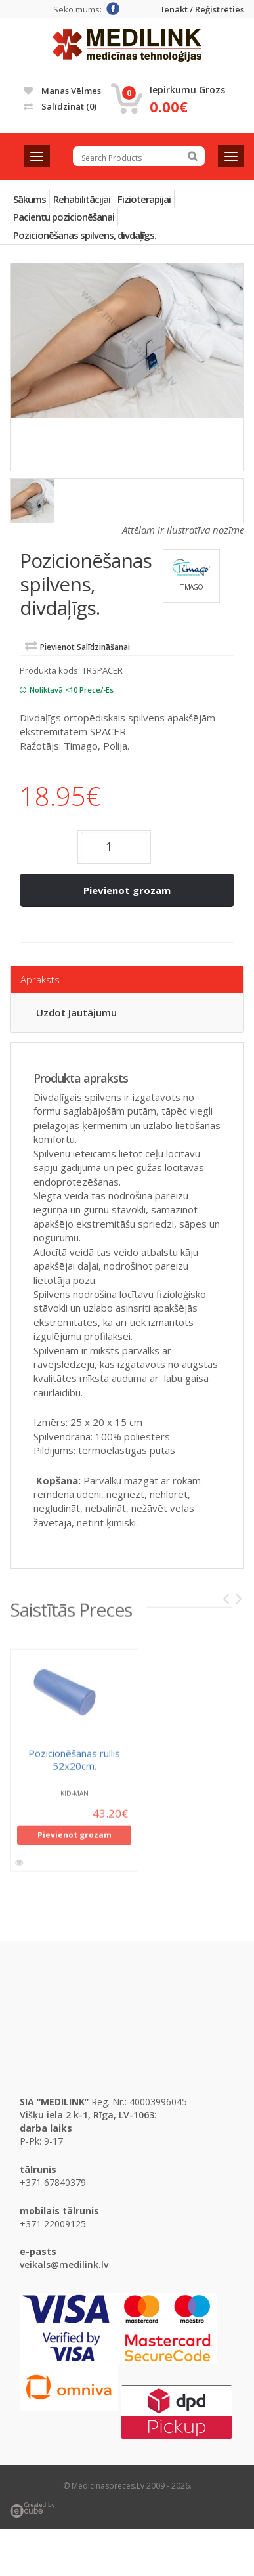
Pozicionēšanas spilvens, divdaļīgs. (84, 235)
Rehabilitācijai (81, 198)
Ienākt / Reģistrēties (202, 9)
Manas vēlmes (62, 91)
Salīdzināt (60, 106)
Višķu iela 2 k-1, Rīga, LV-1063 (87, 2115)
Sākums (29, 198)
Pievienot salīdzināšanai (85, 647)
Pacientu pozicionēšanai (63, 216)
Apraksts (40, 979)
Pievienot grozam (127, 890)
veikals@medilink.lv (64, 2264)
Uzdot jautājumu (76, 1012)
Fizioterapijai (144, 198)
